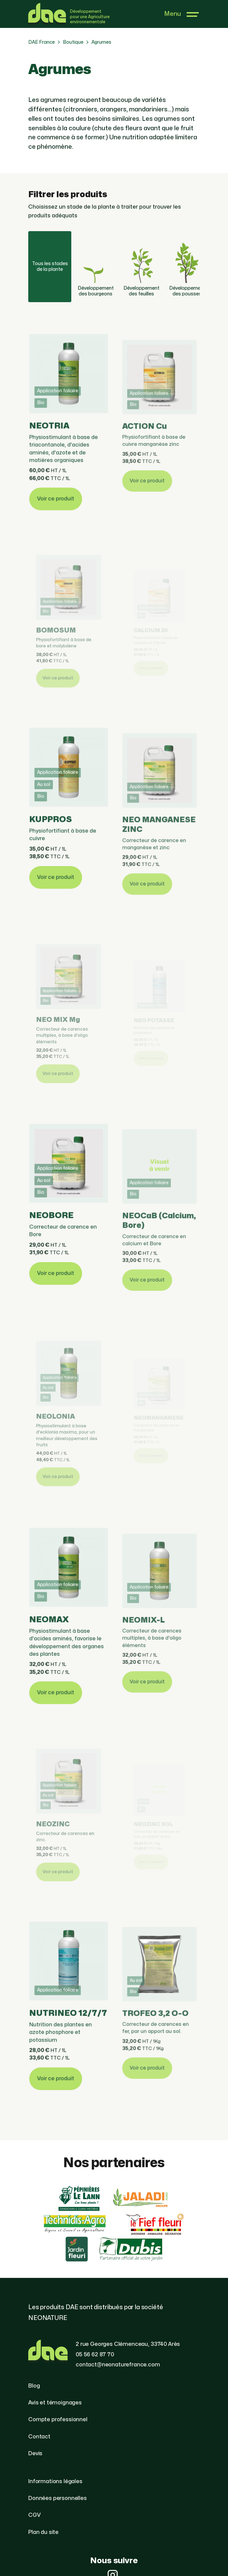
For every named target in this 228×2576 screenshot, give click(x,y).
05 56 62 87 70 (95, 2354)
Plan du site (43, 2532)
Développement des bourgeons (95, 264)
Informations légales (55, 2481)
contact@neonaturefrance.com (118, 2364)
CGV (34, 2515)
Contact (39, 2436)
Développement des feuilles (141, 264)
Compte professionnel (57, 2419)
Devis (35, 2453)
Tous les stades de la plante (50, 266)
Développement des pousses (187, 264)
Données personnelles (57, 2498)
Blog (34, 2386)
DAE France (41, 42)
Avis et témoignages (55, 2402)
